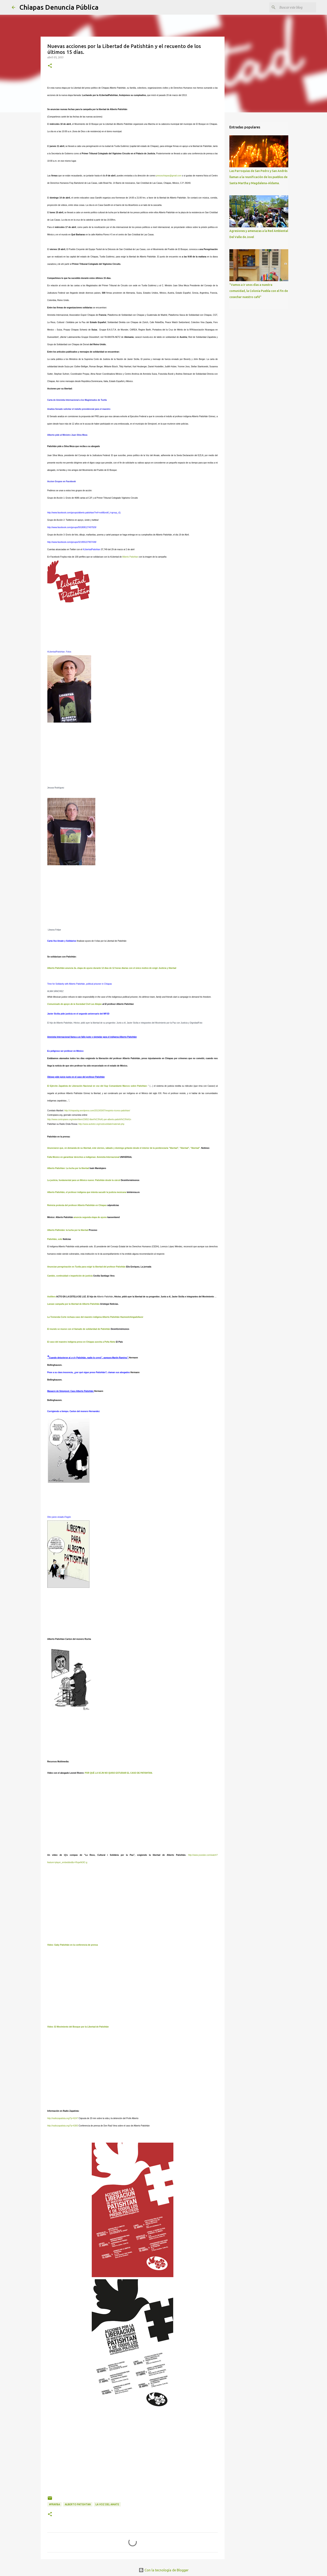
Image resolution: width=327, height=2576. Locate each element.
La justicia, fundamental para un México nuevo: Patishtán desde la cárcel (83, 1180)
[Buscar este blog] (294, 7)
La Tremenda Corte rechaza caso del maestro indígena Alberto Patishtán (83, 1317)
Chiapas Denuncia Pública (58, 7)
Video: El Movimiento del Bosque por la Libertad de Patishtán (78, 2027)
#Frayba (54, 2504)
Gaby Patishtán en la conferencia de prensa (76, 1945)
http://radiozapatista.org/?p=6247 (62, 2118)
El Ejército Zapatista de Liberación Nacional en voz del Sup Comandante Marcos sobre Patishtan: (97, 1086)
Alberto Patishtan (130, 557)
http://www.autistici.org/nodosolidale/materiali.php (101, 1124)
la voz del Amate (107, 2504)
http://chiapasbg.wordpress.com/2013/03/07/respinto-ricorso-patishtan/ (97, 1110)
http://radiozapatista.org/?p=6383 (62, 2126)
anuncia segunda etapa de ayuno (90, 1217)
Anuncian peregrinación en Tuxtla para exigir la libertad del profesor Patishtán (86, 1267)
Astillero (51, 1296)
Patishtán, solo (54, 1239)
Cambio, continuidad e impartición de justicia (70, 1276)
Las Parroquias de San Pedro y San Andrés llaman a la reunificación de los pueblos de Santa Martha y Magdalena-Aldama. (258, 177)
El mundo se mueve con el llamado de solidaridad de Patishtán (78, 1329)
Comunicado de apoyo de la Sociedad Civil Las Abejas (74, 1004)
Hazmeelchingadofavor (131, 1317)
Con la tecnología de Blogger (164, 2570)
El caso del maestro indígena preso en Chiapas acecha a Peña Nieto (81, 1342)
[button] (49, 66)
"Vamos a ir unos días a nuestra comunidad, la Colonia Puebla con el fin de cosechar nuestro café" (258, 291)
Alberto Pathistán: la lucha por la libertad (67, 1230)
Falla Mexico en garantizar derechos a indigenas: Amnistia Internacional (83, 1157)
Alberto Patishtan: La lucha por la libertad (68, 1168)
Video (50, 1945)
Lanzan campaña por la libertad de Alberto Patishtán (73, 1304)
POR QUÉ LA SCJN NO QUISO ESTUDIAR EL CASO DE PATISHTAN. (119, 1773)
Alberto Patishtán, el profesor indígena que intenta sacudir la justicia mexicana (86, 1192)
